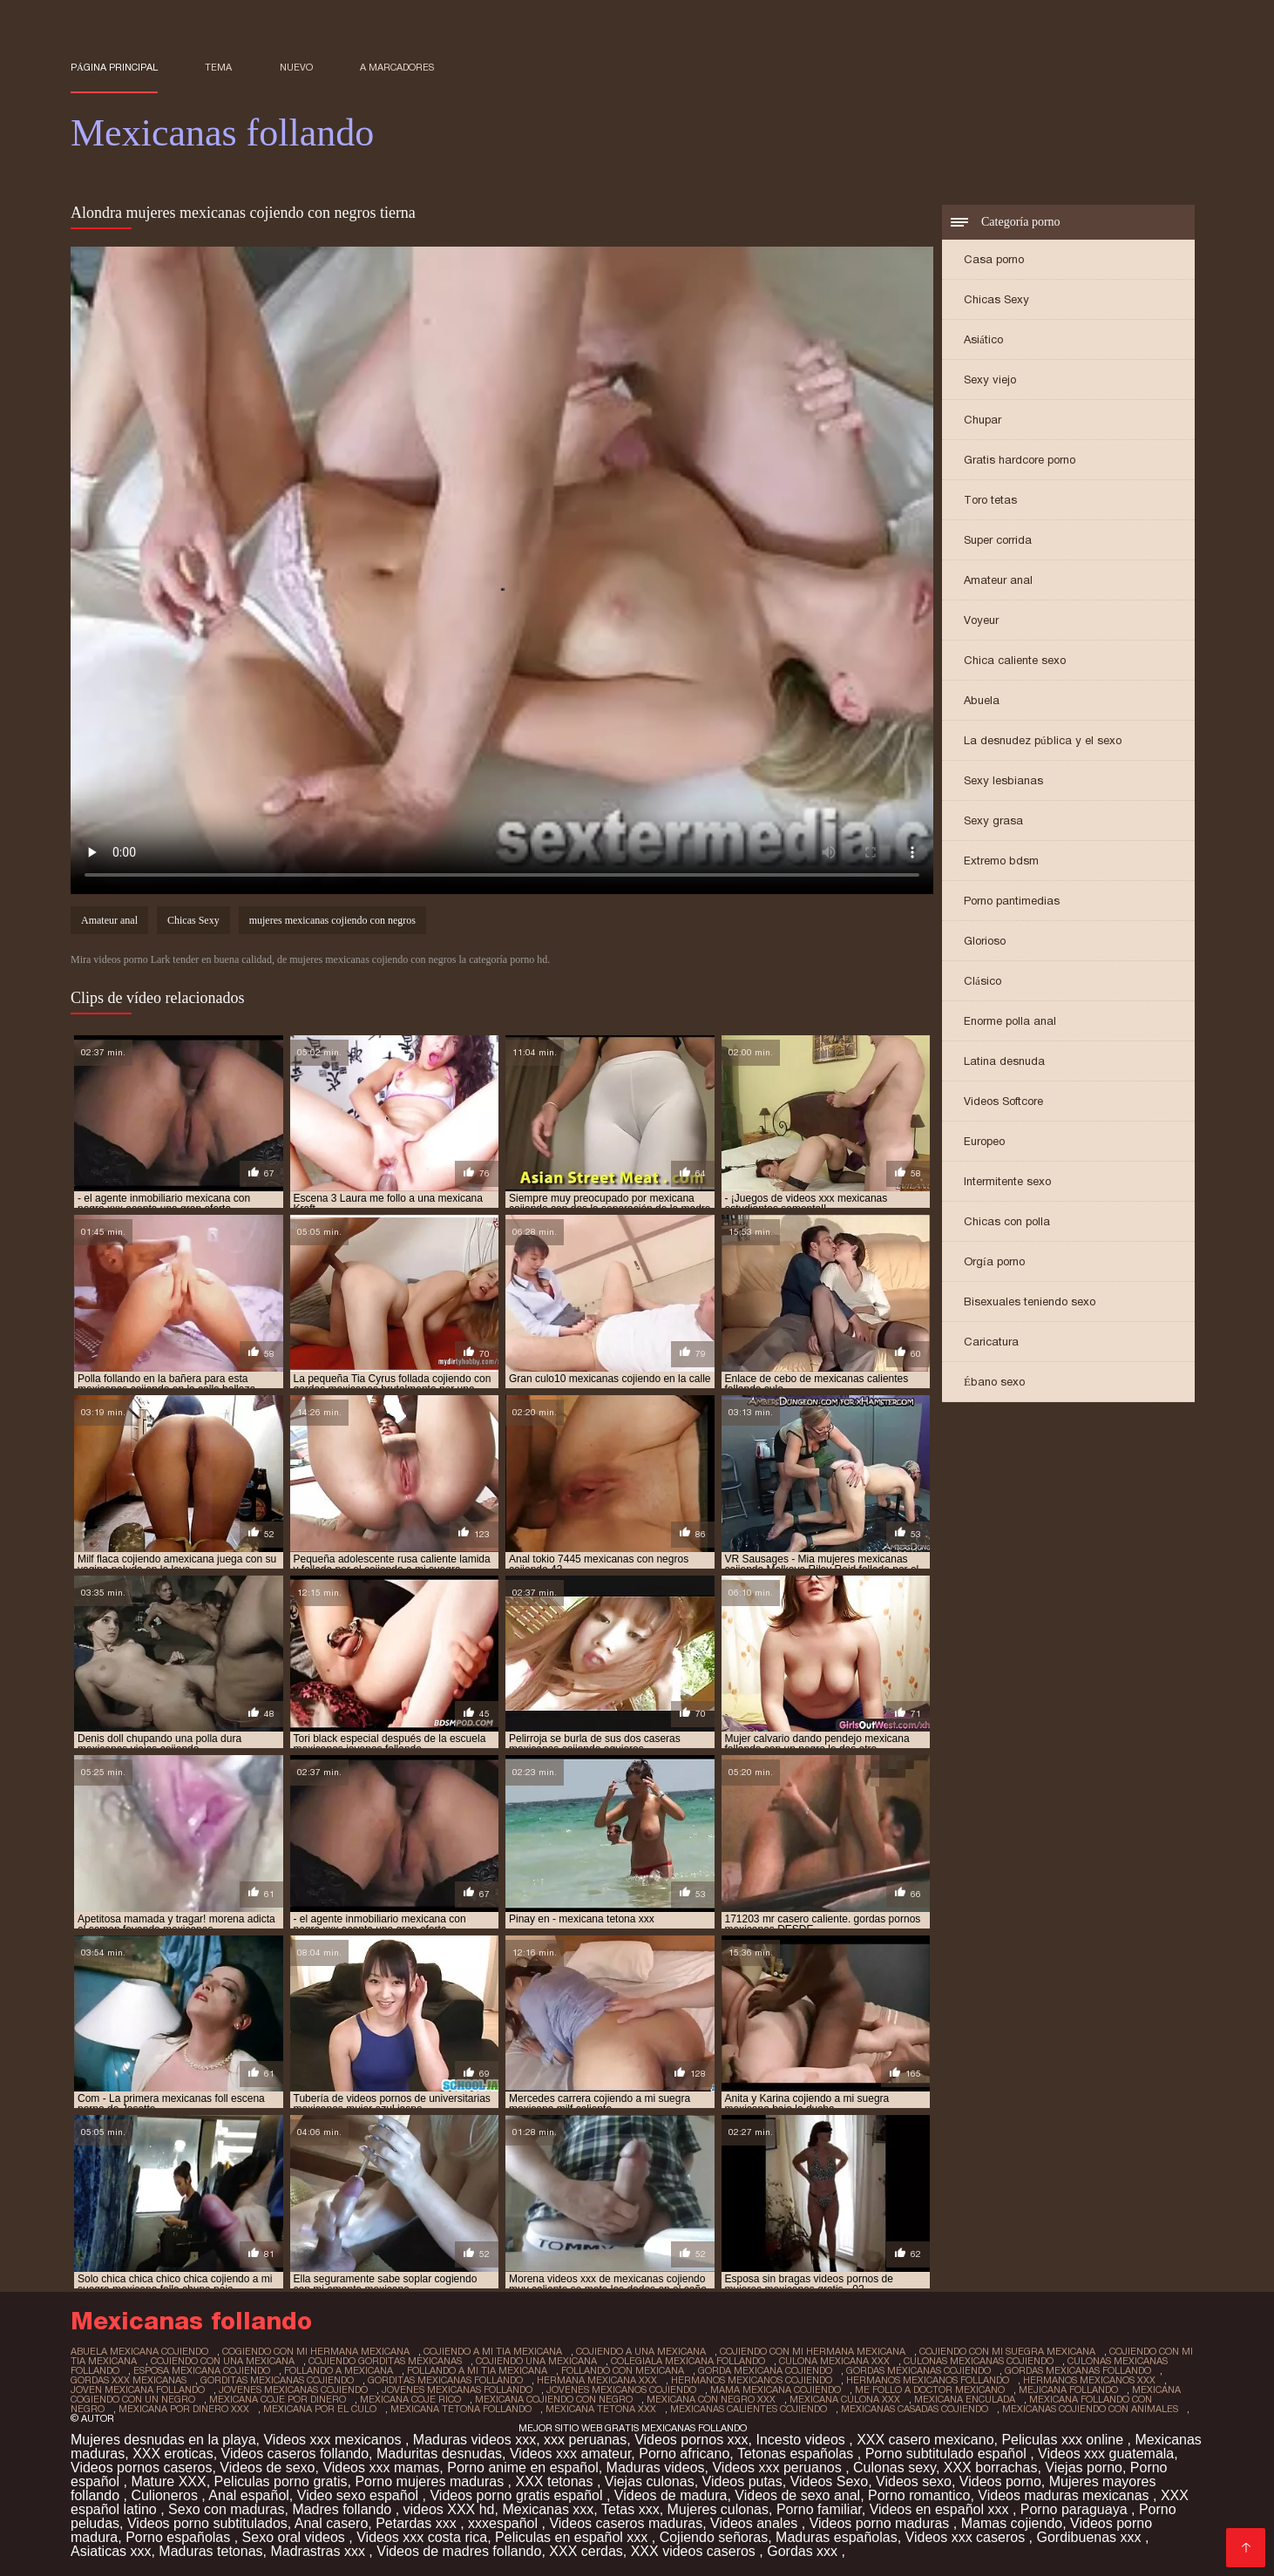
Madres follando (343, 2509)
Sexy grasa (993, 820)
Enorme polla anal (1010, 1020)
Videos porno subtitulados (207, 2523)
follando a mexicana (338, 2370)
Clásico (982, 980)
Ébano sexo (994, 1381)
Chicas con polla (1007, 1221)
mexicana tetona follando (461, 2408)
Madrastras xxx (319, 2551)
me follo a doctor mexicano (930, 2389)
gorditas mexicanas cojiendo (277, 2380)
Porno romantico (919, 2495)
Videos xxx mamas (380, 2467)
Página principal (114, 67)
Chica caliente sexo (1015, 660)
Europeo (984, 1141)
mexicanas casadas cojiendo (914, 2408)
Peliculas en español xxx (573, 2537)
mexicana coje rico (410, 2399)
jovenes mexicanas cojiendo (293, 2389)
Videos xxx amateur (570, 2453)
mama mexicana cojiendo (775, 2389)
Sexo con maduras (226, 2509)
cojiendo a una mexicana (641, 2351)
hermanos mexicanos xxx (1089, 2380)
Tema (218, 67)
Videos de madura (671, 2495)
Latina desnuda (1004, 1061)
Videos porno (1000, 2481)
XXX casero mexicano (925, 2439)
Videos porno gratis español (518, 2495)
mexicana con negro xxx (711, 2399)
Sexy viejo (990, 379)
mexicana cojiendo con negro (554, 2399)
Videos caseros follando (295, 2453)
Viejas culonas (650, 2481)
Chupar (982, 419)
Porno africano (684, 2453)
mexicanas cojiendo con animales (1090, 2408)
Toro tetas (990, 499)
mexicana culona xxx (844, 2399)
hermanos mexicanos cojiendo (751, 2380)
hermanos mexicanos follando (927, 2380)
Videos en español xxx (941, 2509)
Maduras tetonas (210, 2551)
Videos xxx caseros (967, 2537)
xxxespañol (505, 2523)
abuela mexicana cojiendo (139, 2351)
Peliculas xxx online (1064, 2439)
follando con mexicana (622, 2370)
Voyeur (981, 620)
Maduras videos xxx (474, 2439)
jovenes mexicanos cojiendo (621, 2389)
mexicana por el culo (319, 2408)
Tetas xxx (630, 2509)
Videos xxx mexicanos (333, 2439)
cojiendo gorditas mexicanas (385, 2361)
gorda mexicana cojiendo (765, 2370)
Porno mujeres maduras (431, 2481)
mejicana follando (1068, 2389)
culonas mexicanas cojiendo (979, 2361)
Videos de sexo (267, 2467)
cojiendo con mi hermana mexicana (812, 2351)
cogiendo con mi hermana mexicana (316, 2351)
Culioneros (166, 2495)
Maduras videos (656, 2467)
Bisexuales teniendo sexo (1029, 1301)
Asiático (983, 339)
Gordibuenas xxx (1090, 2537)
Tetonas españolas (797, 2453)
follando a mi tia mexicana (477, 2370)
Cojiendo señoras (714, 2537)
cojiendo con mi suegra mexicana (1007, 2351)
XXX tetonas (555, 2481)
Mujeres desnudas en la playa (163, 2439)
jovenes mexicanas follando (457, 2389)
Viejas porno (1083, 2467)
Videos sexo (914, 2481)
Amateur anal (998, 579)
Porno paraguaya (1075, 2509)
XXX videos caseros (695, 2551)
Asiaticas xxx (111, 2551)
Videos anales (756, 2523)
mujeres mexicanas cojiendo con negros (332, 920)
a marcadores (397, 67)
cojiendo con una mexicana (223, 2361)
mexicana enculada (964, 2399)
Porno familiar (819, 2509)
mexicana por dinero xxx (184, 2408)
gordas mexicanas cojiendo (918, 2370)
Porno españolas (179, 2537)
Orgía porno (994, 1261)
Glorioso (985, 940)
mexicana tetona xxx (601, 2408)
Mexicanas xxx (547, 2509)
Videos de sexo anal (797, 2495)
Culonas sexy (894, 2467)
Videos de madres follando (458, 2551)
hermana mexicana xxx (597, 2380)
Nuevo (296, 67)
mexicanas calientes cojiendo (748, 2408)
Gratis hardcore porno (1019, 459)
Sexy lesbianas (1003, 780)
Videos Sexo (829, 2481)
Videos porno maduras (881, 2523)
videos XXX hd (449, 2509)
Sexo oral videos (295, 2537)
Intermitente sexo (1007, 1181)
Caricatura (991, 1341)
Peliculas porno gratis (281, 2481)
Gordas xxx (804, 2551)
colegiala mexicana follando (688, 2361)
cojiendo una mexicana (536, 2361)
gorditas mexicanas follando (445, 2380)
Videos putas (742, 2481)
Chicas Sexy (996, 299)
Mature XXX (168, 2481)
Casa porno (994, 259)
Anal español (248, 2495)
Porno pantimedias (1012, 900)
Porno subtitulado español (947, 2453)
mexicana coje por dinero (277, 2399)
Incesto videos (803, 2439)
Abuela (982, 700)
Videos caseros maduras (625, 2523)
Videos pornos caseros (141, 2467)
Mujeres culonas (718, 2509)
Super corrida (998, 539)
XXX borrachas (991, 2467)
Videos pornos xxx (691, 2439)
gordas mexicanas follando (1078, 2370)
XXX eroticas (172, 2453)
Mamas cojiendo (1012, 2523)
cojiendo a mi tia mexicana (493, 2351)
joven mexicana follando (138, 2389)
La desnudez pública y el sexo (1043, 740)
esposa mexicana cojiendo (201, 2370)
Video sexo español (360, 2495)
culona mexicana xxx (834, 2361)
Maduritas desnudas (439, 2453)
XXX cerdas (585, 2551)
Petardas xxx (418, 2523)
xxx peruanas (585, 2439)
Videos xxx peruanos (778, 2467)
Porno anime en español (522, 2467)
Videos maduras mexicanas (1065, 2495)
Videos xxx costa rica (421, 2537)
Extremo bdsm (1001, 860)
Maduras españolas (837, 2537)
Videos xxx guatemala (1106, 2453)
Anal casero (332, 2523)
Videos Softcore (1003, 1101)
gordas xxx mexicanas (128, 2380)
